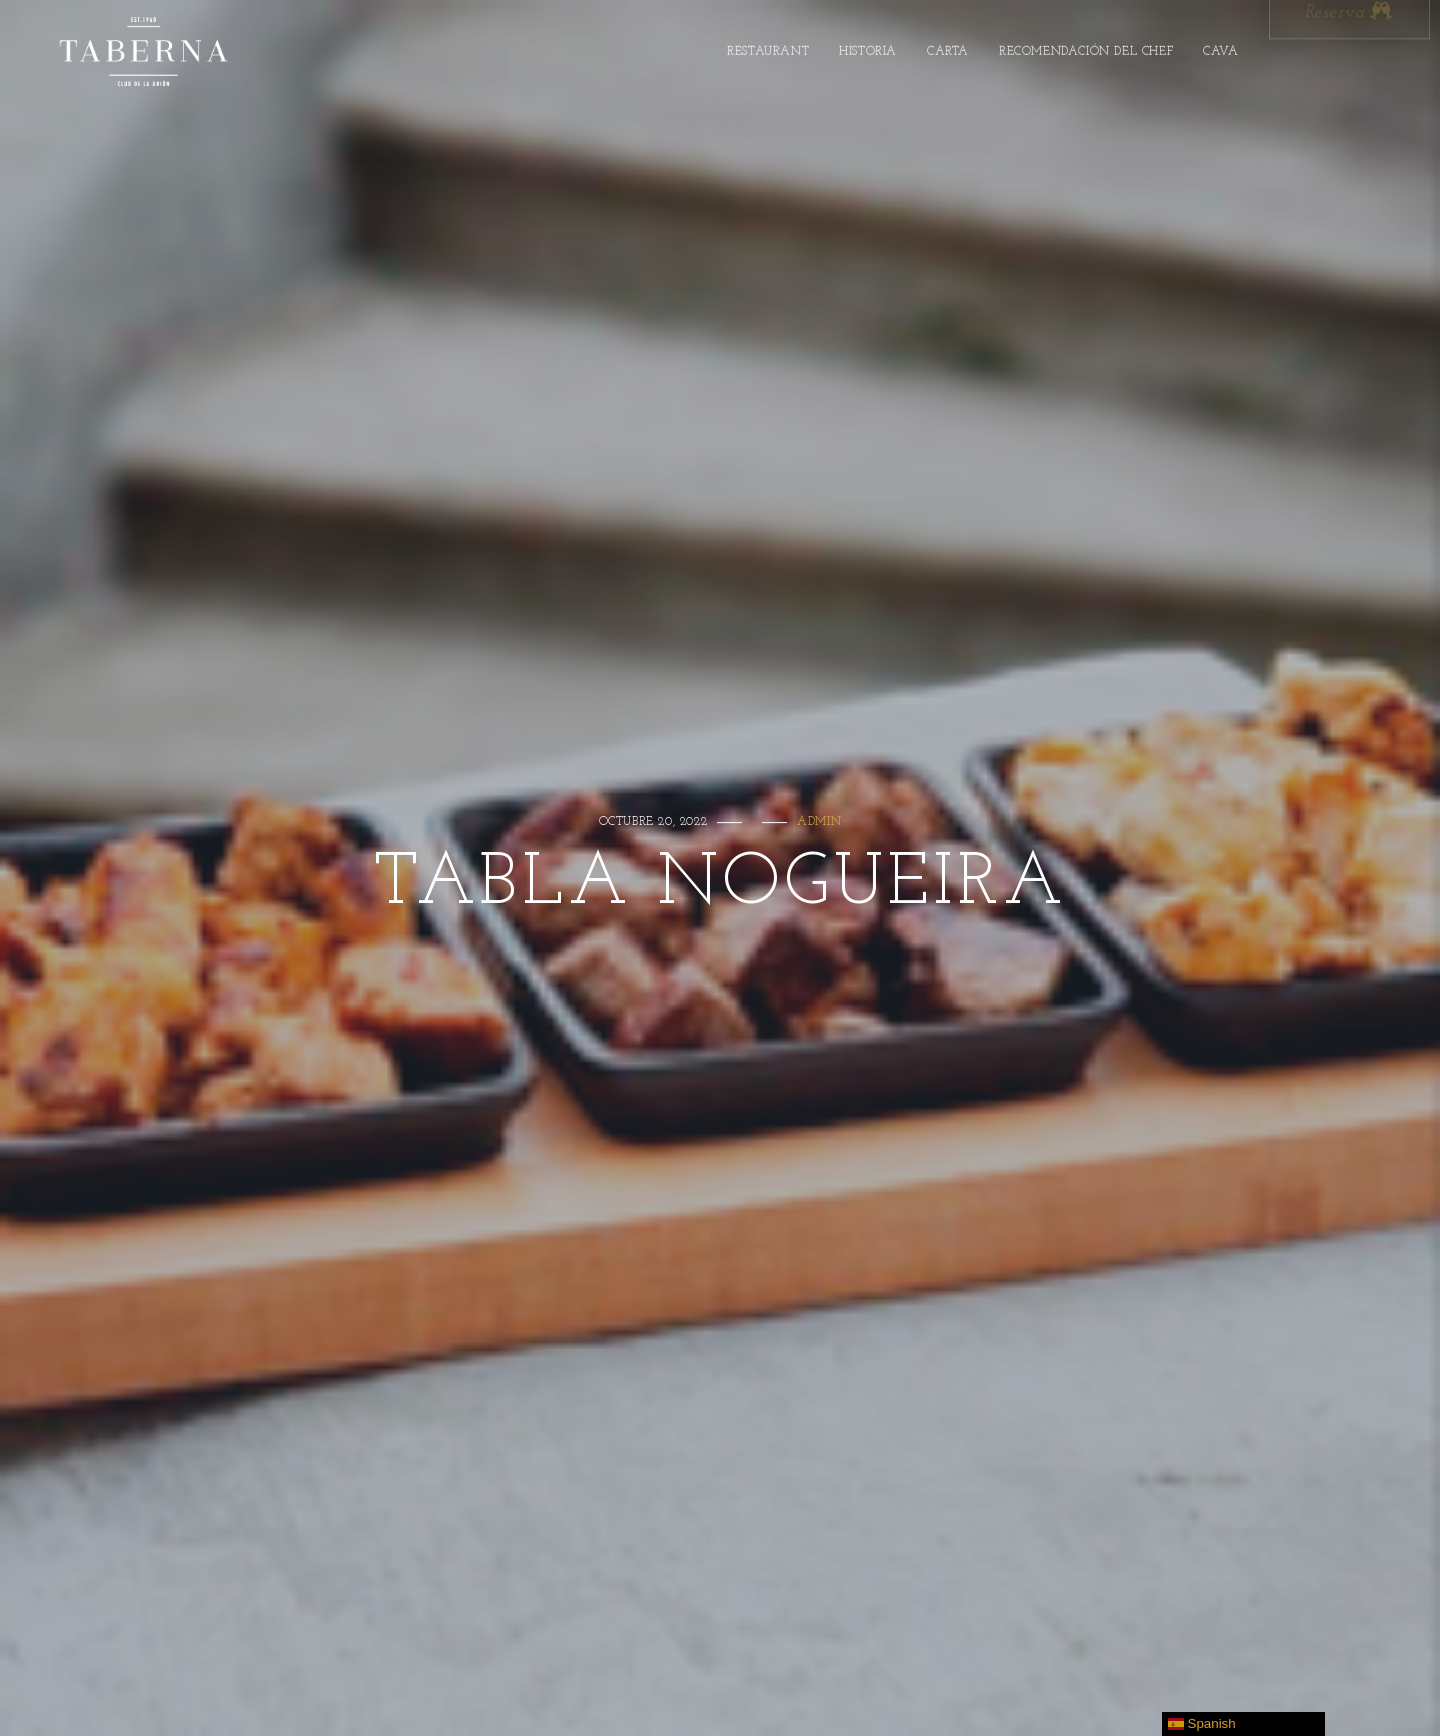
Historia (868, 48)
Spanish (1202, 1724)
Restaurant (768, 48)
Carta (948, 48)
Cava (1220, 48)
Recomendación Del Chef (1086, 48)
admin (819, 822)
